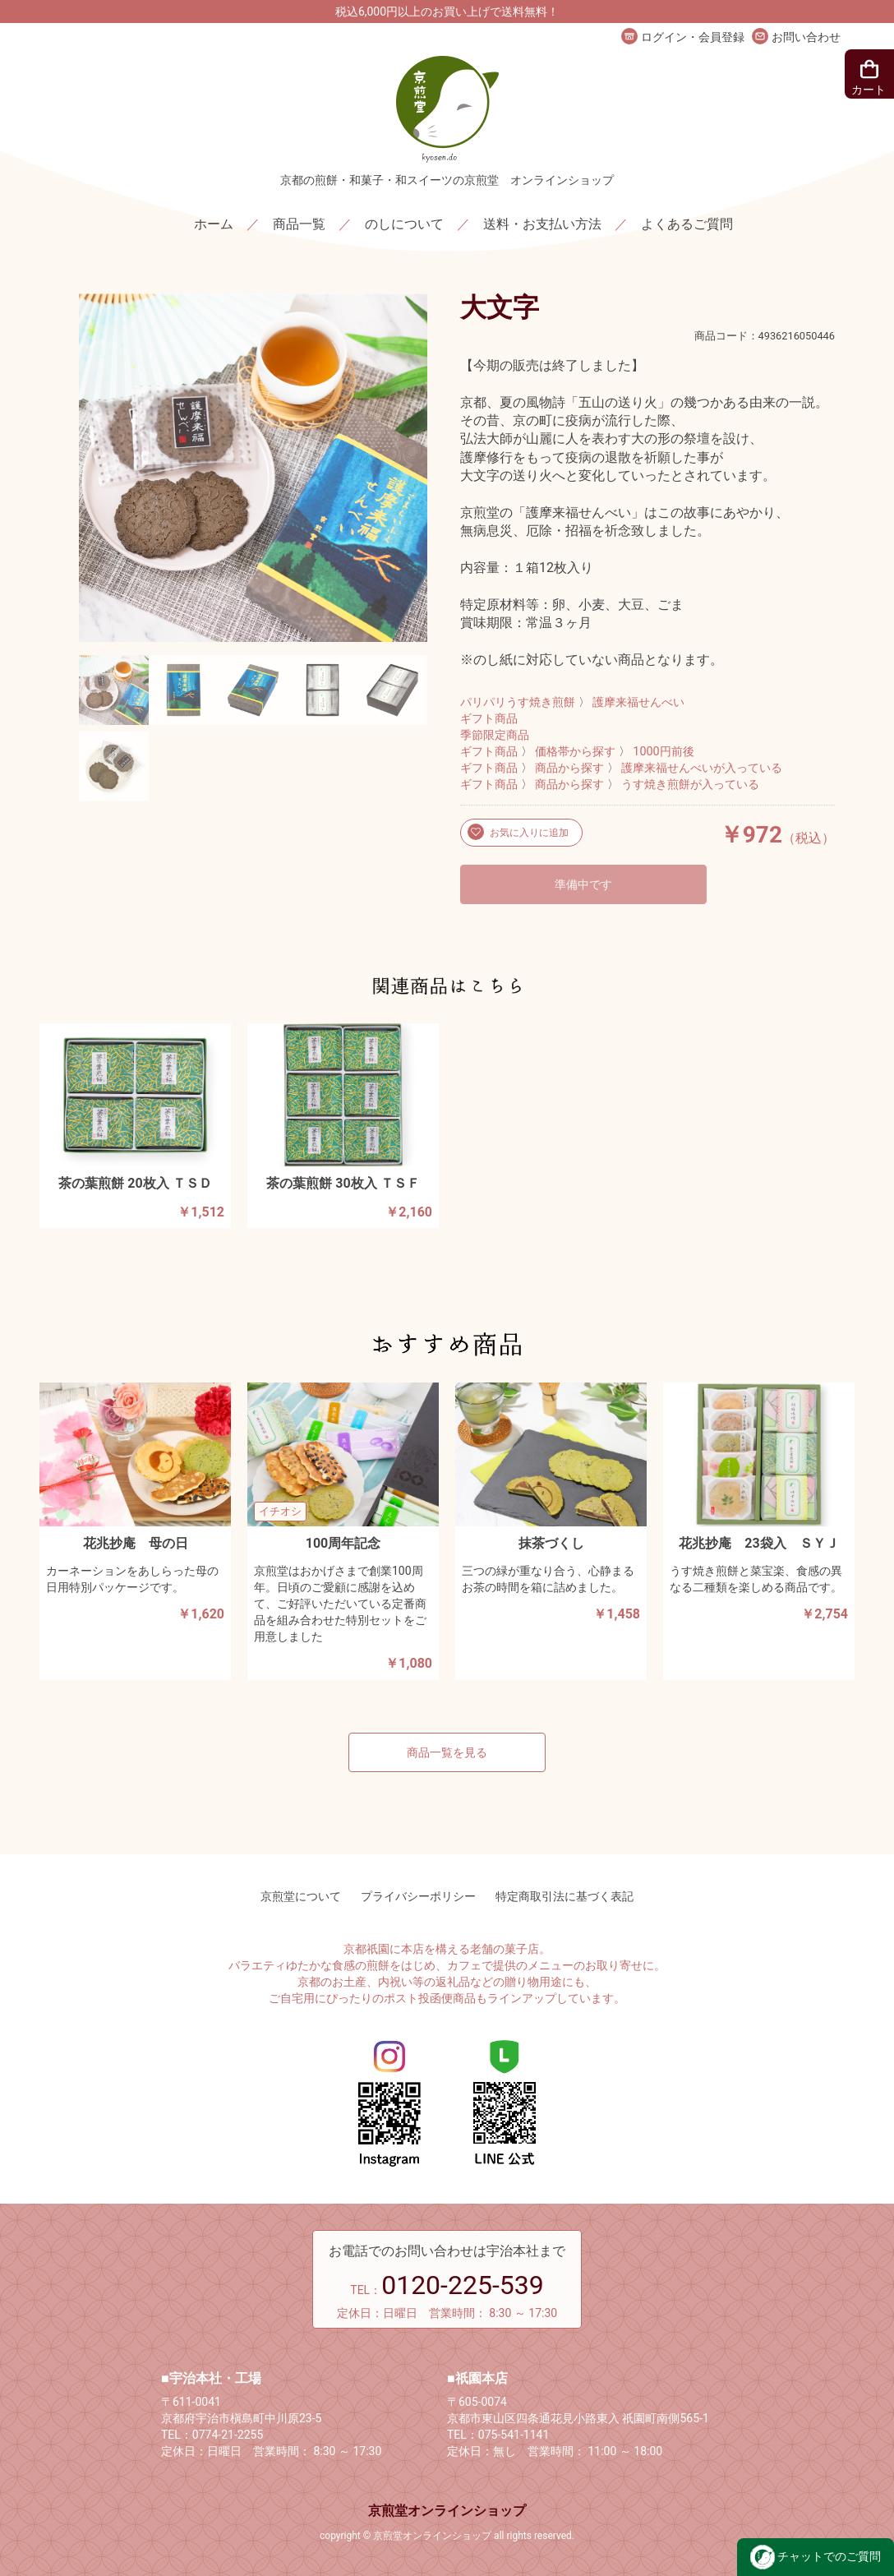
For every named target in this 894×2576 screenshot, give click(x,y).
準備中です (583, 884)
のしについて (404, 224)
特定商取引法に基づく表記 (564, 1896)
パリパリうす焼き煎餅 (517, 702)
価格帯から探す (575, 752)
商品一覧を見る (447, 1752)
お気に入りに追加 (528, 832)
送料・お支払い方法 (542, 224)
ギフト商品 (489, 719)
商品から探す (569, 768)
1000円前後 (663, 752)
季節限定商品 (494, 735)
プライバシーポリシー (418, 1896)
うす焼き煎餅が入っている (690, 785)
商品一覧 (299, 224)
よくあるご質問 (687, 224)
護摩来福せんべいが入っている (701, 768)
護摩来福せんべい (638, 702)
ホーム (213, 224)
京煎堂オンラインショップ (447, 2510)
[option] (253, 467)
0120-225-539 (462, 2285)
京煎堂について (300, 1896)
